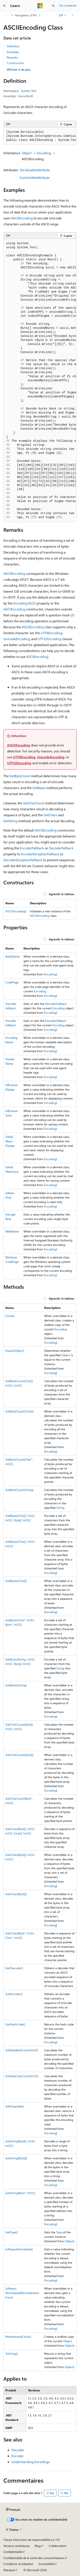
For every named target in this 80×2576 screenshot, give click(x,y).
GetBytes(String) (16, 1685)
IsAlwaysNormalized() (19, 2249)
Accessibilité (46, 2564)
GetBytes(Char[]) (16, 1581)
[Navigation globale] (4, 6)
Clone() (10, 1316)
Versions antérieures (16, 2546)
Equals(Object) (14, 1351)
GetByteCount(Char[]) (19, 1411)
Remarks (12, 57)
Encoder (18, 2456)
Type (59, 2232)
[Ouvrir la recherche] (53, 6)
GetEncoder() (13, 1994)
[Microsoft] (40, 5)
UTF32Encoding (49, 639)
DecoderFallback (61, 848)
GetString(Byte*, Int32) (20, 2193)
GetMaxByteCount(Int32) (21, 2050)
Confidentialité (12, 2552)
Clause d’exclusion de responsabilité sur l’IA (31, 2540)
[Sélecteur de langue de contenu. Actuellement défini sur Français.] (13, 2509)
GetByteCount (20, 776)
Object (27, 153)
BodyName (12, 956)
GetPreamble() (14, 2106)
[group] (40, 136)
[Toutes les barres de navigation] (7, 15)
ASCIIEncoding (22, 218)
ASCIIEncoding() (15, 911)
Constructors (15, 63)
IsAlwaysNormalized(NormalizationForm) (22, 2292)
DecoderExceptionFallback (22, 860)
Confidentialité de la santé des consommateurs (33, 2558)
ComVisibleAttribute (34, 177)
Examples (13, 52)
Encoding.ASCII (24, 603)
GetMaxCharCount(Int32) (22, 2076)
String (60, 1508)
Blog (38, 2546)
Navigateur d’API (26, 15)
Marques (9, 2570)
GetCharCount (33, 803)
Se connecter (68, 5)
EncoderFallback (32, 848)
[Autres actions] (73, 15)
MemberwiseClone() (18, 2337)
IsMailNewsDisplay (10, 1141)
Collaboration (57, 2546)
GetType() (11, 2232)
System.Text (28, 91)
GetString (10, 821)
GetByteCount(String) (19, 1490)
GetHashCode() (15, 2024)
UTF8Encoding (51, 633)
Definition (13, 46)
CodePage (12, 982)
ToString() (11, 2354)
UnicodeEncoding (16, 639)
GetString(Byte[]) (16, 2158)
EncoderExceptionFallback (40, 854)
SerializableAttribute (34, 170)
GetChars (50, 815)
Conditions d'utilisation (18, 2564)
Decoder (18, 2450)
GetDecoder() (14, 1968)
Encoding (44, 153)
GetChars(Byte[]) (16, 1894)
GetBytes (38, 787)
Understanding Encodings (31, 2462)
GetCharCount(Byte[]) (19, 1755)
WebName (12, 1231)
